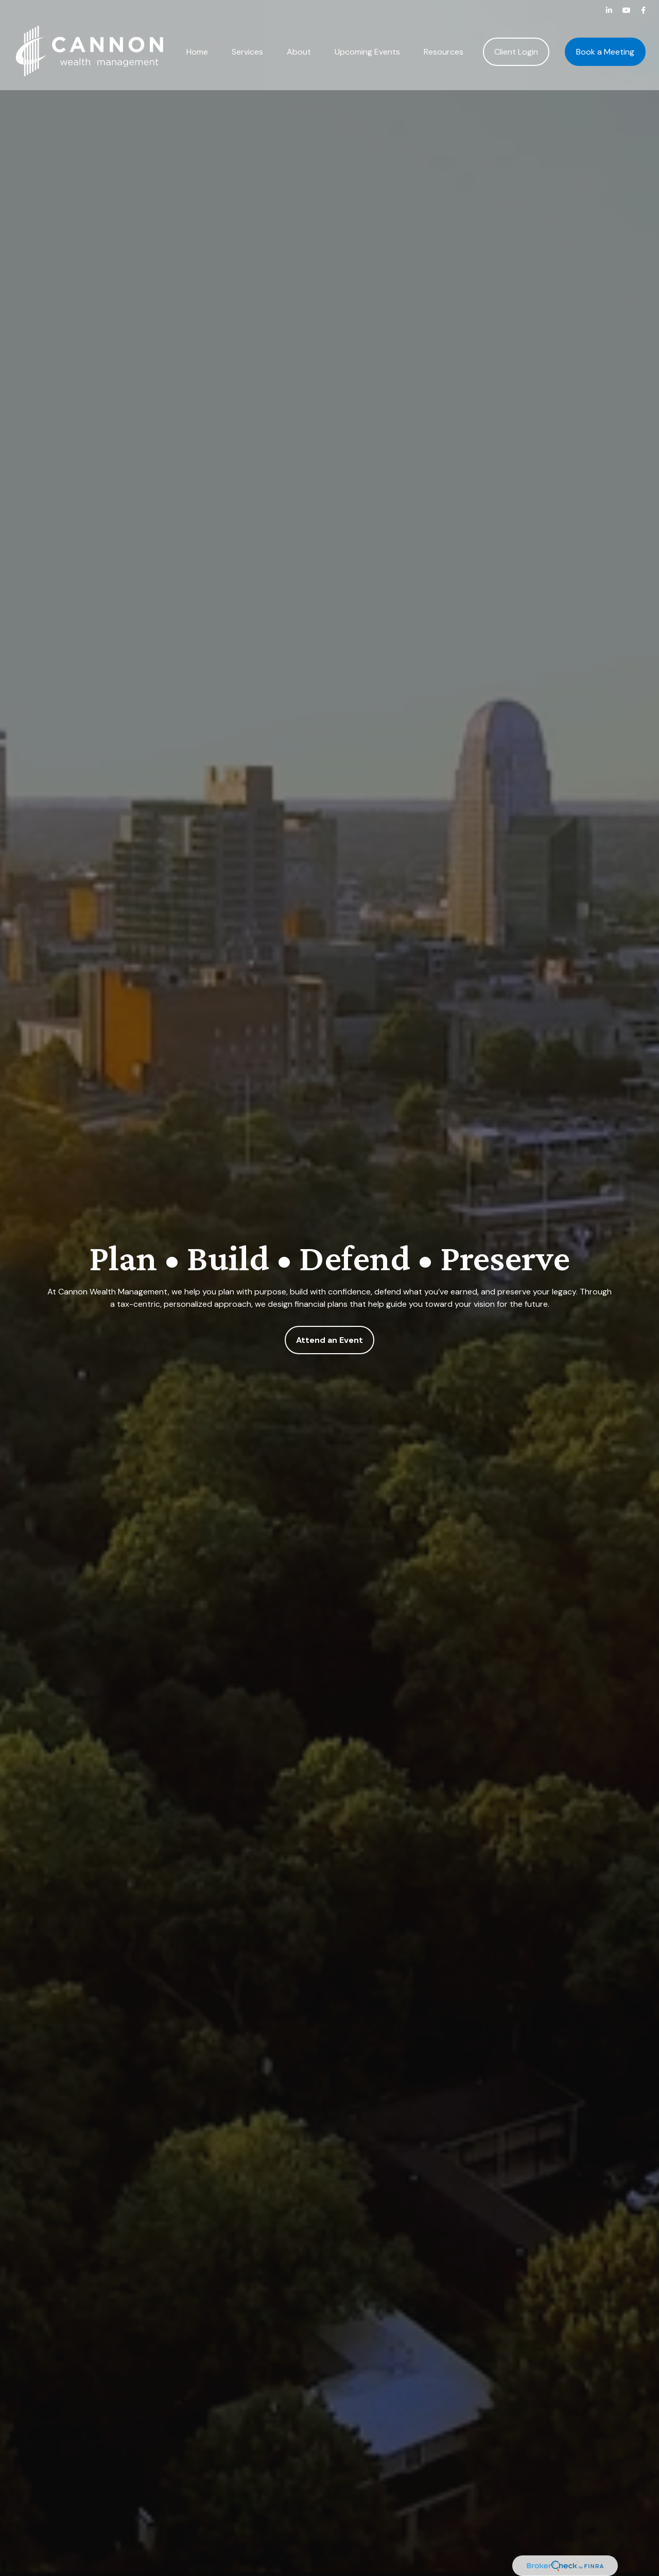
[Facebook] (643, 10)
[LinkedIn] (609, 10)
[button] (197, 38)
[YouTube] (626, 10)
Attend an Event (329, 1340)
